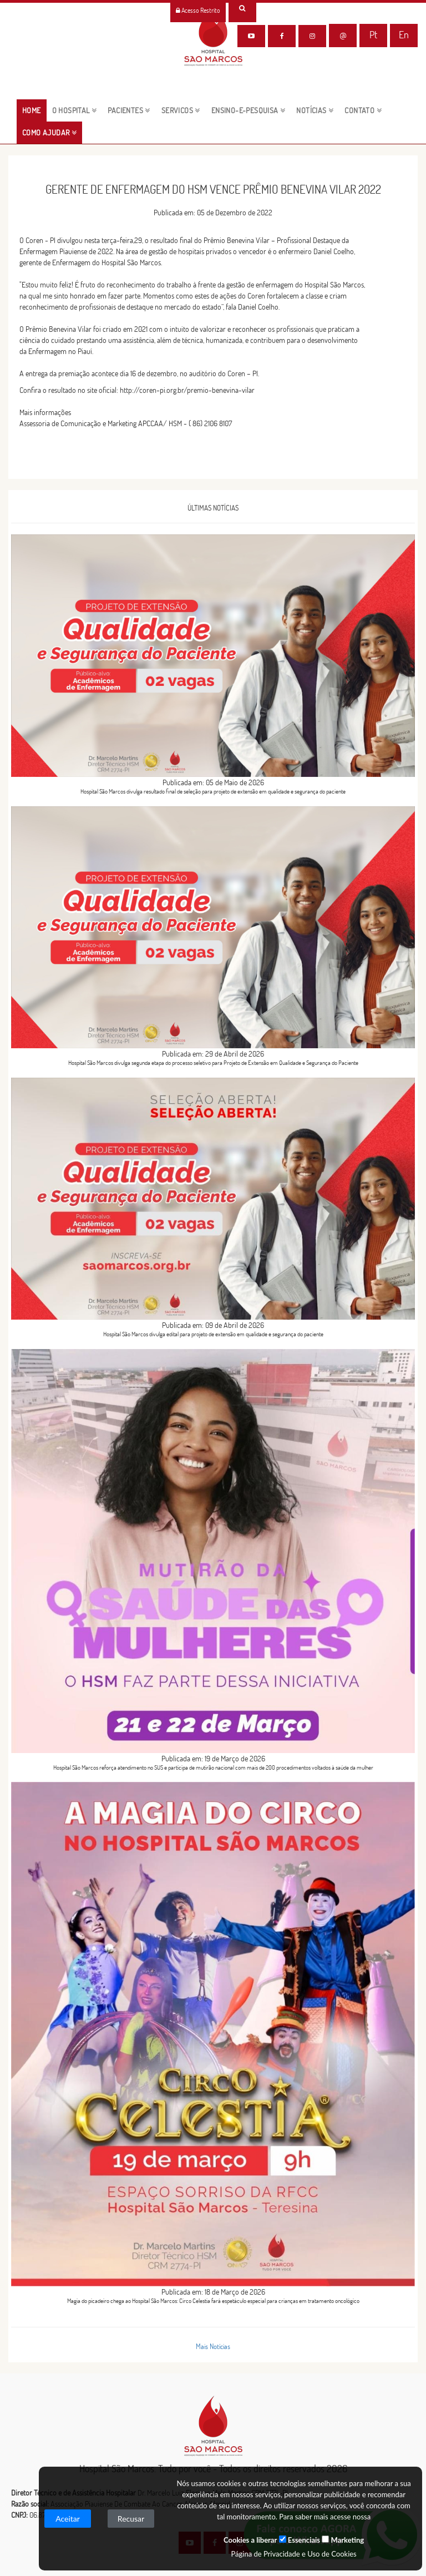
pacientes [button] (129, 110)
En (404, 34)
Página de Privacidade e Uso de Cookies (293, 2553)
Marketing (343, 2539)
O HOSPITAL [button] (74, 110)
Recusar (131, 2518)
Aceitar (67, 2518)
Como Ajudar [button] (49, 133)
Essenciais (299, 2539)
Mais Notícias (213, 2346)
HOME (34, 109)
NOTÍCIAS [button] (314, 110)
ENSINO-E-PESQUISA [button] (248, 110)
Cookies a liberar (250, 2539)
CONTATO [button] (363, 110)
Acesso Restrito (198, 10)
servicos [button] (180, 110)
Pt (373, 34)
